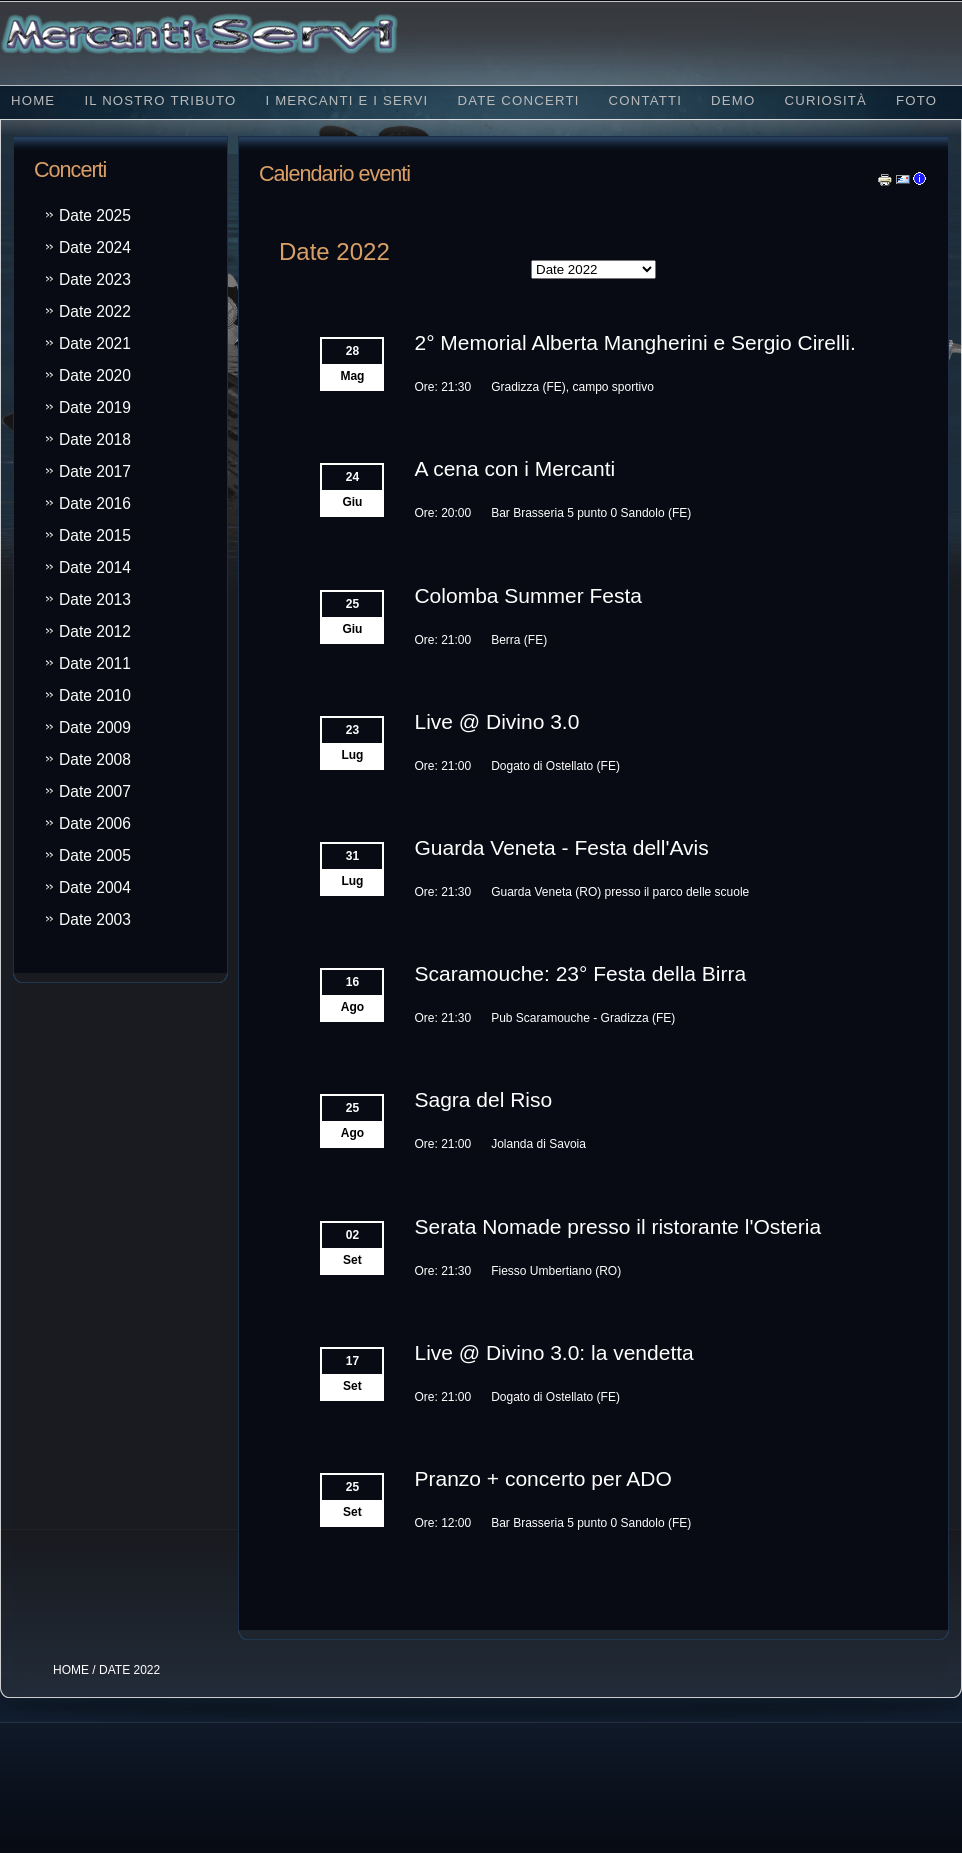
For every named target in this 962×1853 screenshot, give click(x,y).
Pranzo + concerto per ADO (542, 1478)
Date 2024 (95, 247)
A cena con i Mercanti (514, 468)
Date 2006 (95, 823)
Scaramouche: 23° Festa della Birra (580, 973)
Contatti (646, 100)
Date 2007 (95, 791)
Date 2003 (95, 919)
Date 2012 (95, 631)
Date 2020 (95, 375)
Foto (916, 100)
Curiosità (825, 100)
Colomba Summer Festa (528, 595)
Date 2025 (95, 215)
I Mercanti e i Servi (346, 100)
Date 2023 (95, 279)
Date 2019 (95, 407)
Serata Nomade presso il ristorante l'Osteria (617, 1226)
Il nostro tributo (160, 100)
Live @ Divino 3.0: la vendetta (553, 1352)
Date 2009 (95, 727)
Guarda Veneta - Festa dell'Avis (561, 847)
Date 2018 (95, 439)
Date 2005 (95, 855)
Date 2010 (95, 695)
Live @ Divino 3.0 (496, 721)
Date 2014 (95, 567)
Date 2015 (95, 535)
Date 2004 (95, 887)
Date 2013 (95, 599)
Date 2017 (95, 471)
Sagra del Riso (483, 1099)
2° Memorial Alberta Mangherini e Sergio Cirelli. (634, 342)
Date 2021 (95, 343)
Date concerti (518, 100)
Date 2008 (95, 759)
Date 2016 (95, 503)
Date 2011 (95, 663)
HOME (71, 1670)
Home (33, 100)
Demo (733, 100)
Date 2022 (95, 311)
